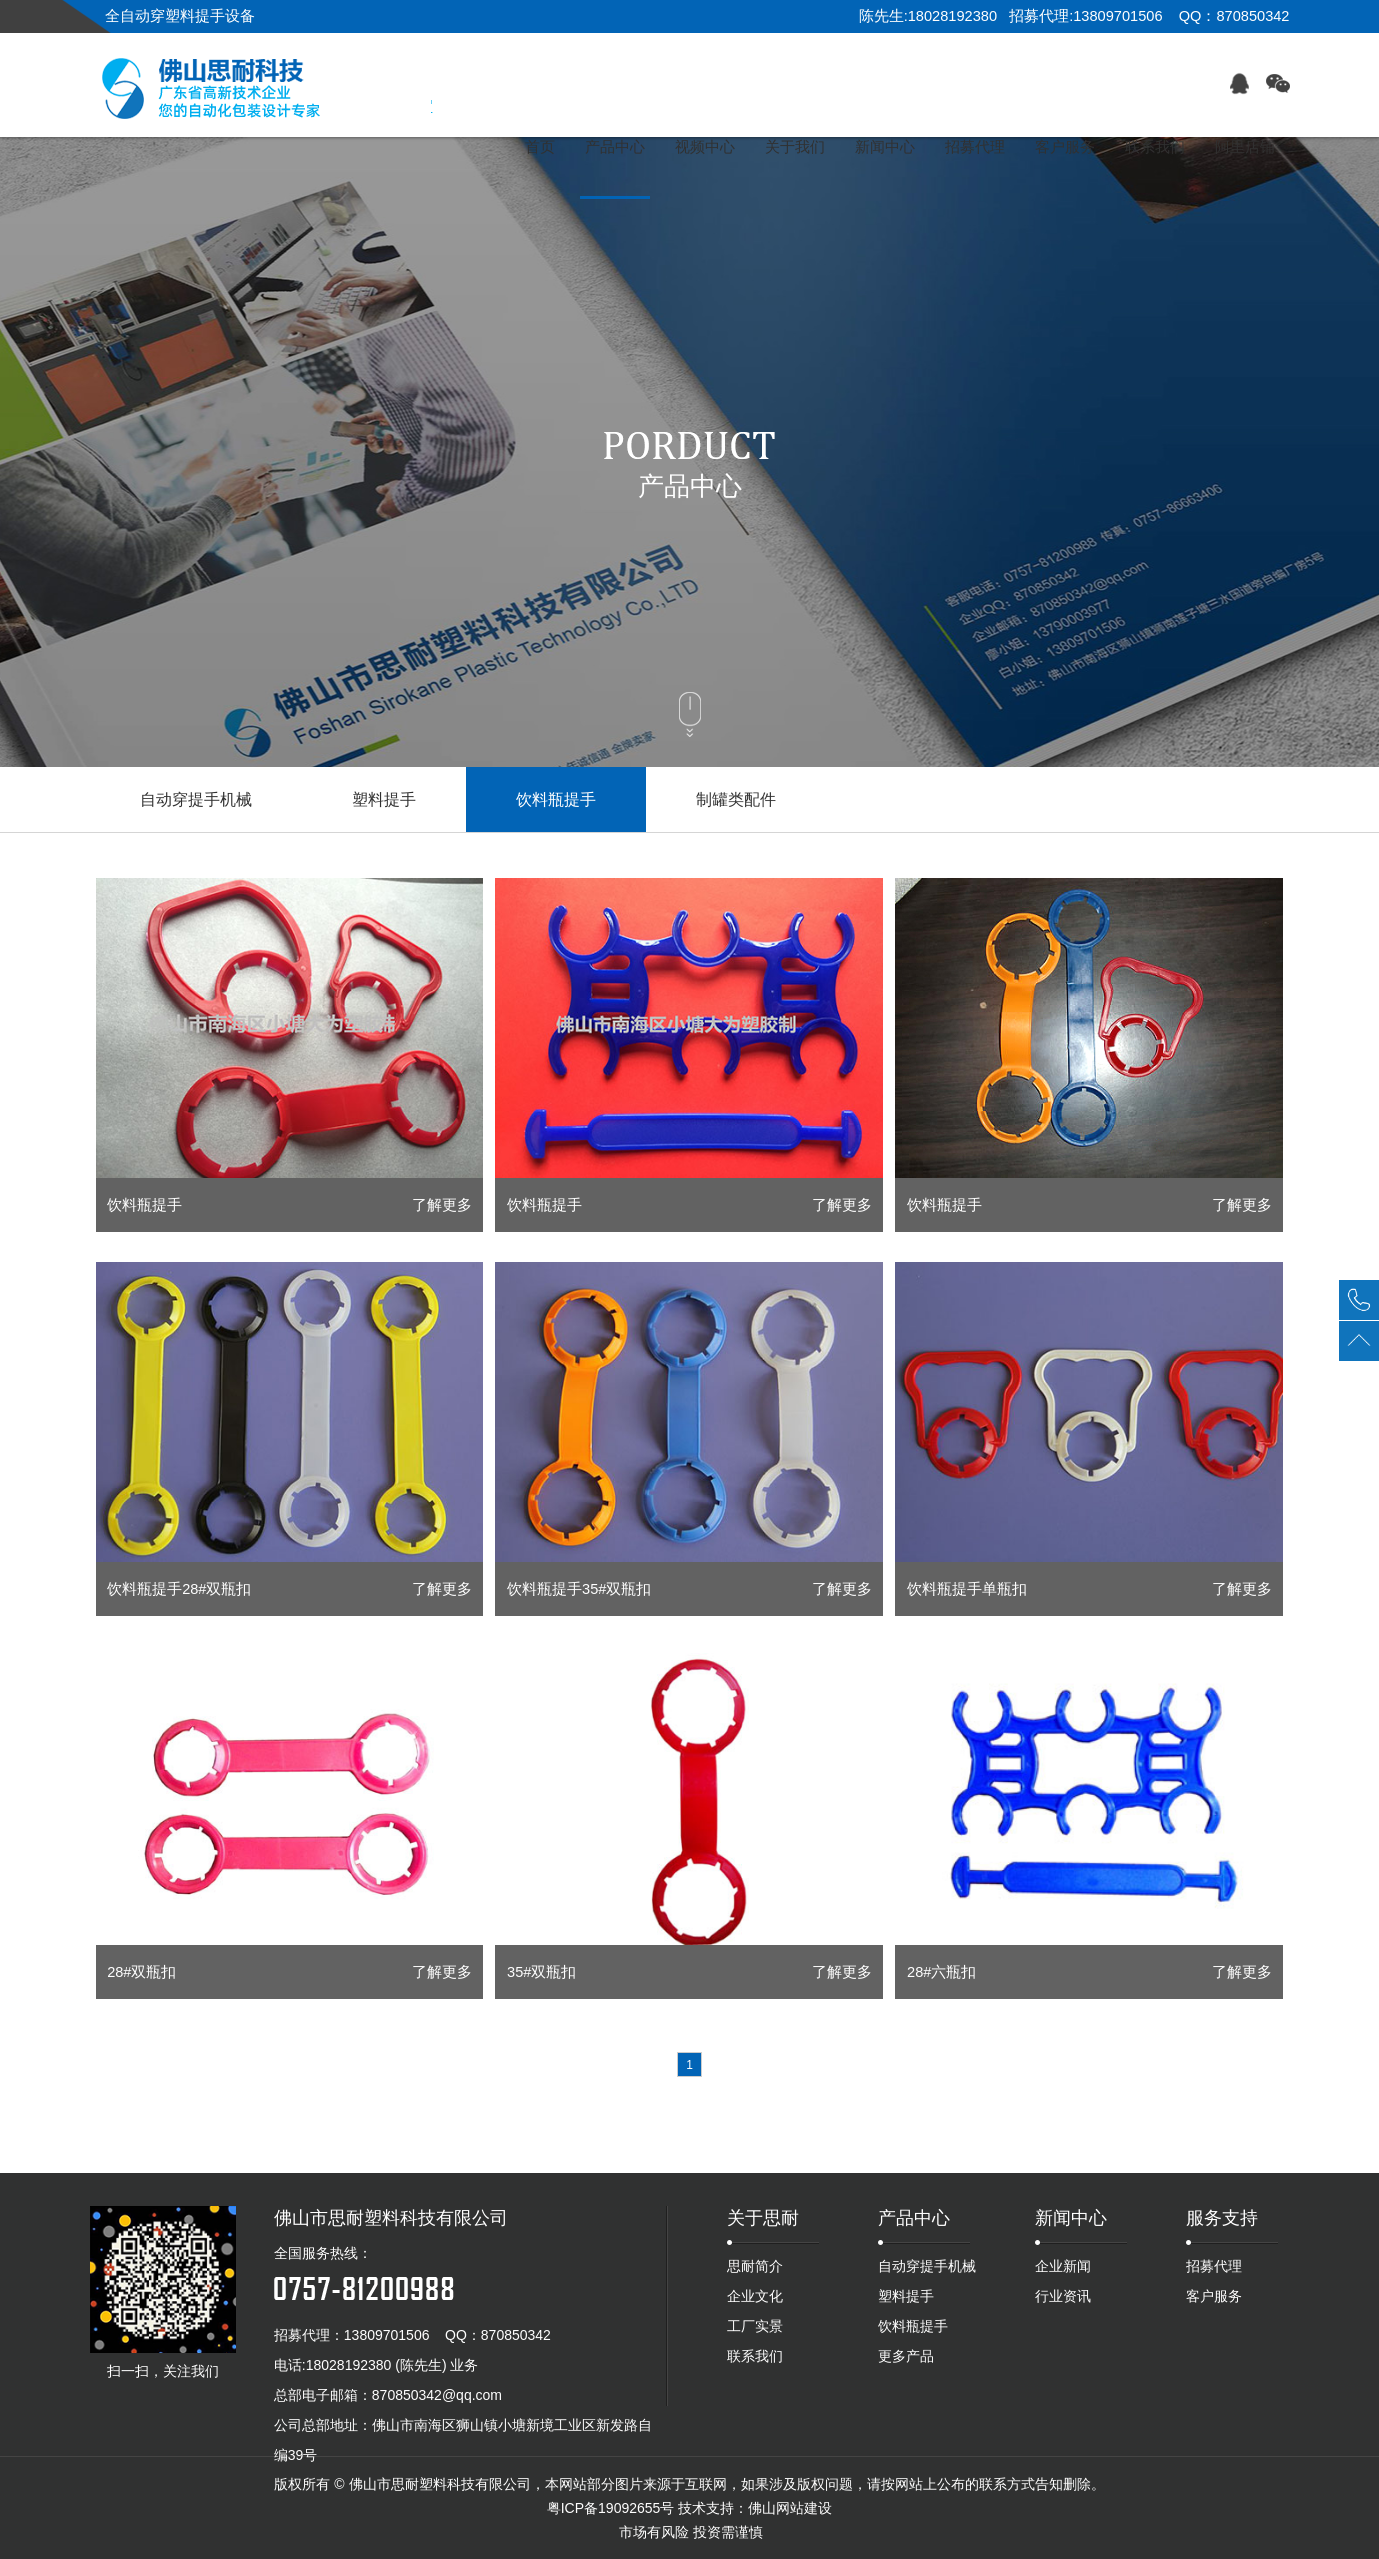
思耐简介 (755, 2266)
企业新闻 (1063, 2266)
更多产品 (906, 2356)
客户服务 (1214, 2296)
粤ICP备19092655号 (611, 2508)
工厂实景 (755, 2326)
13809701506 (387, 2335)
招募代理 (1214, 2266)
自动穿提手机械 (196, 799)
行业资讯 (1063, 2296)
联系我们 (755, 2356)
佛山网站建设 (790, 2508)
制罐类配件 (736, 799)
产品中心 (914, 2218)
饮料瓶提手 (556, 799)
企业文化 (755, 2296)
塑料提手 (384, 799)
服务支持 (1222, 2218)
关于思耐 (763, 2218)
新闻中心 (1071, 2218)
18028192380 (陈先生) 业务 (392, 2365)
